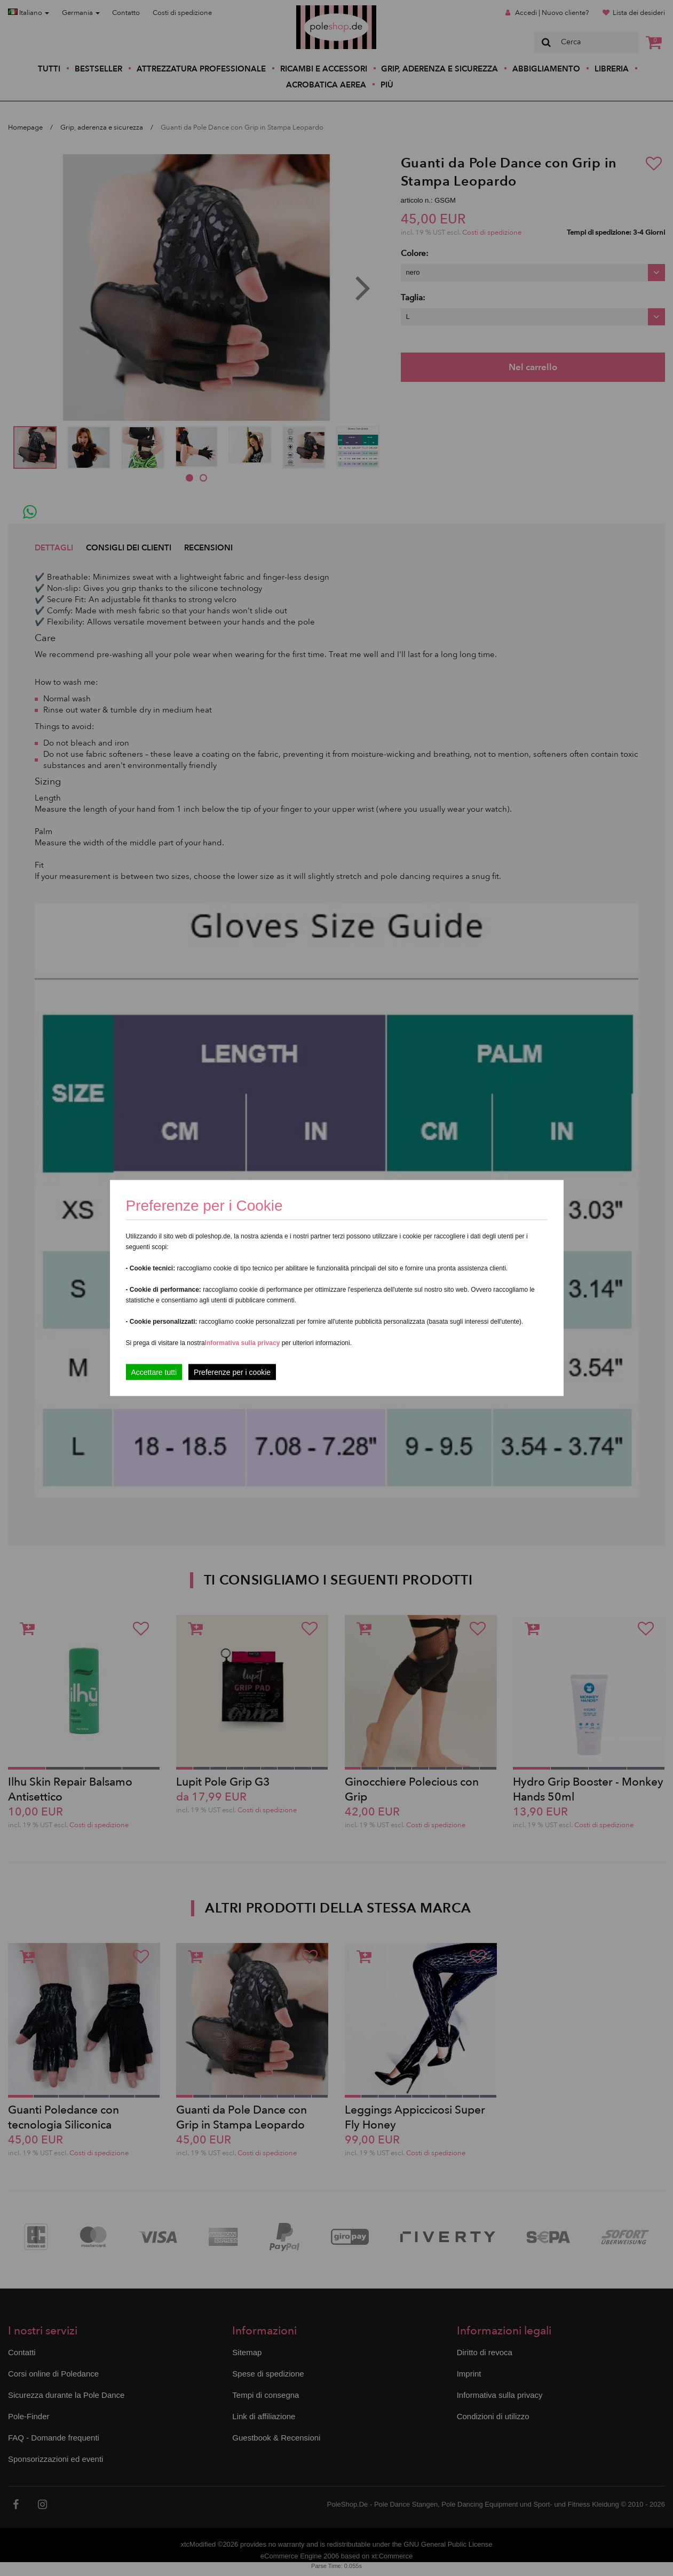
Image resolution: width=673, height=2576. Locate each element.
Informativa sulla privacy (242, 1343)
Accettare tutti (154, 1372)
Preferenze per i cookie (232, 1372)
